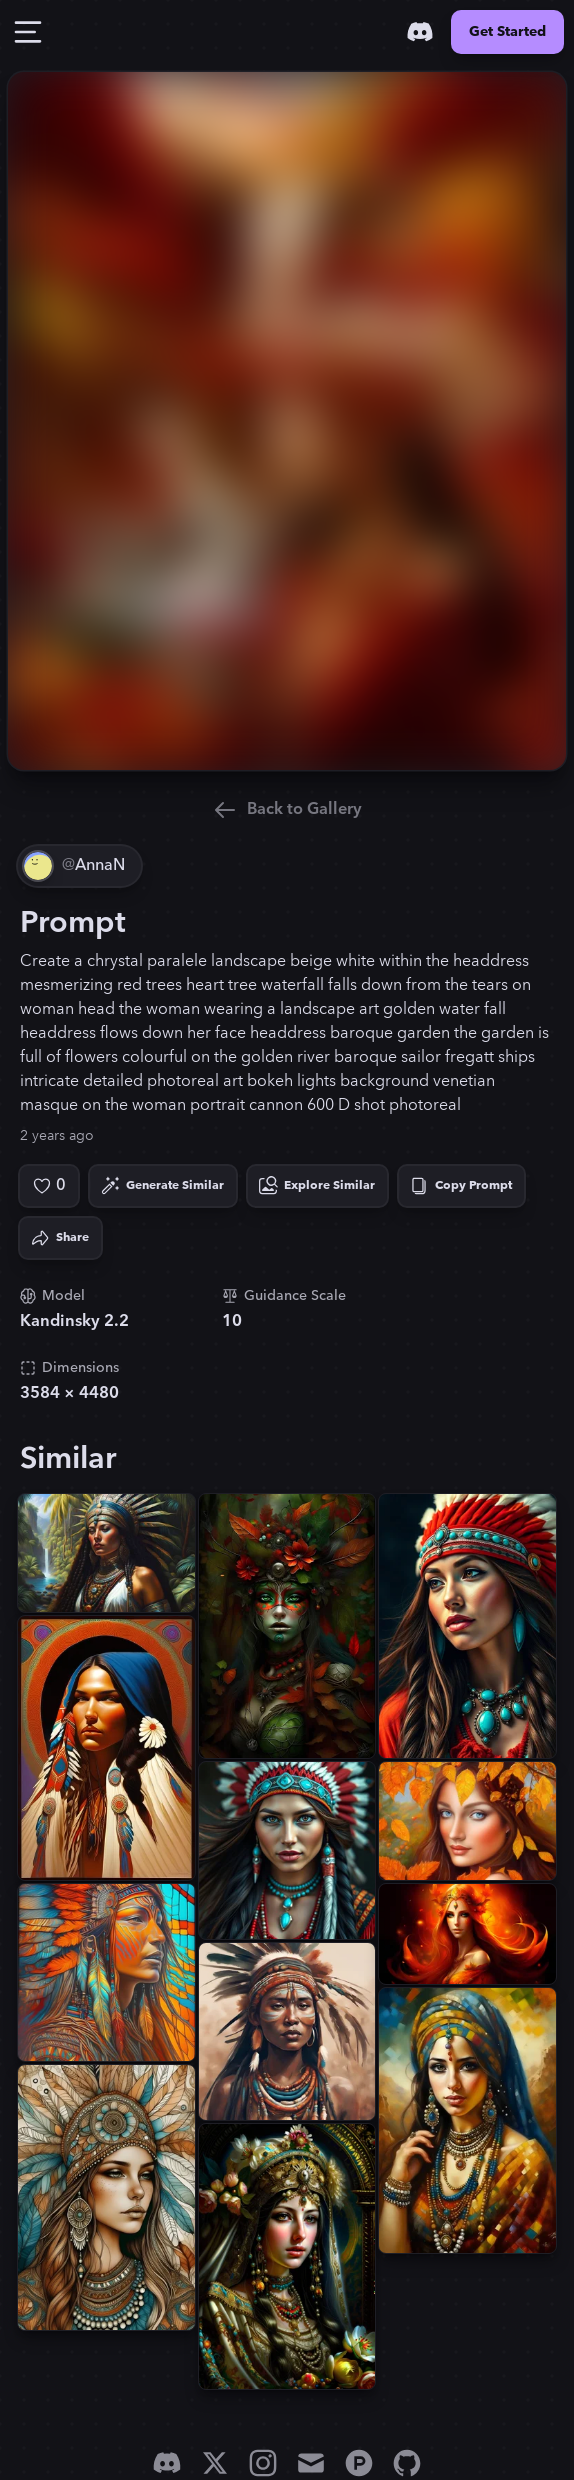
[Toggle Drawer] (28, 32)
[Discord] (420, 32)
